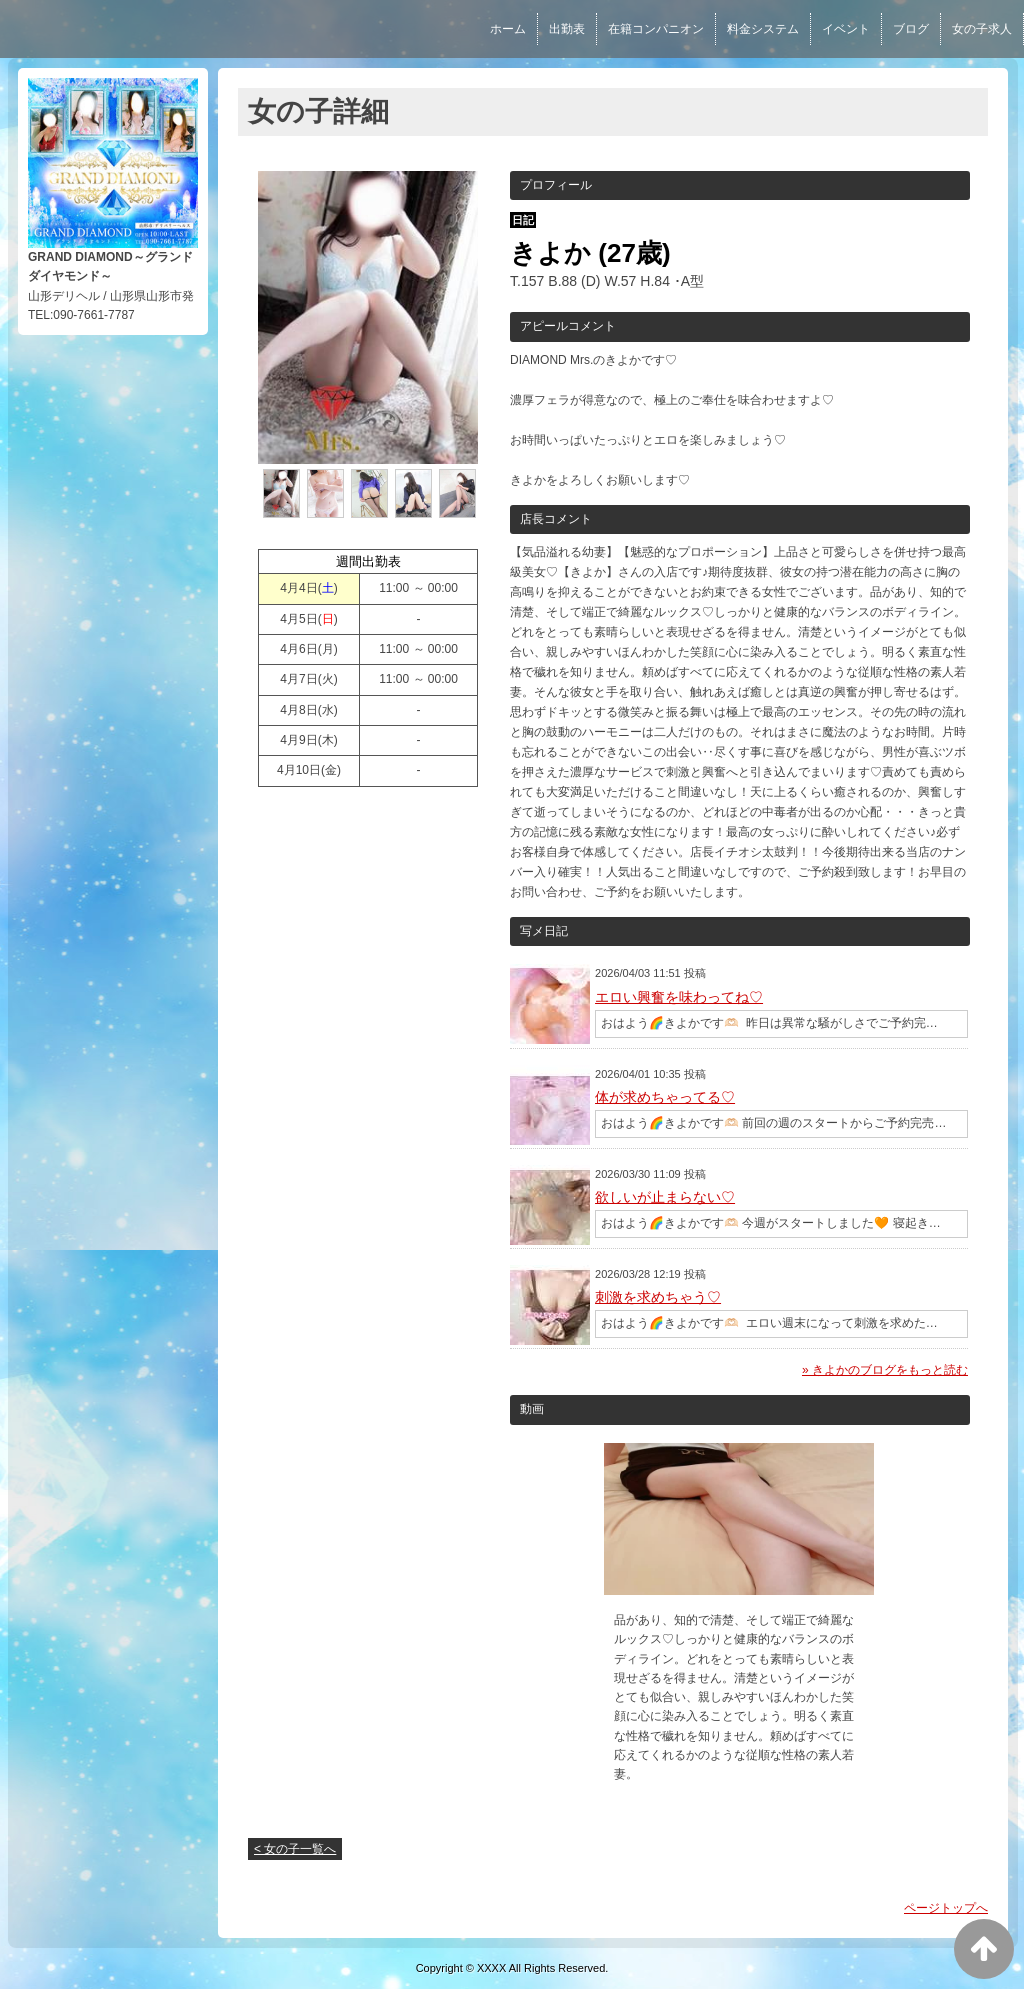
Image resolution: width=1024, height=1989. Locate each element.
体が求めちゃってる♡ (665, 1097)
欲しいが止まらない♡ (665, 1197)
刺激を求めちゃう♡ (658, 1297)
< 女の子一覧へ (295, 1849)
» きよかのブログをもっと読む (885, 1370)
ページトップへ (946, 1908)
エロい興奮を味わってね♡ (679, 997)
